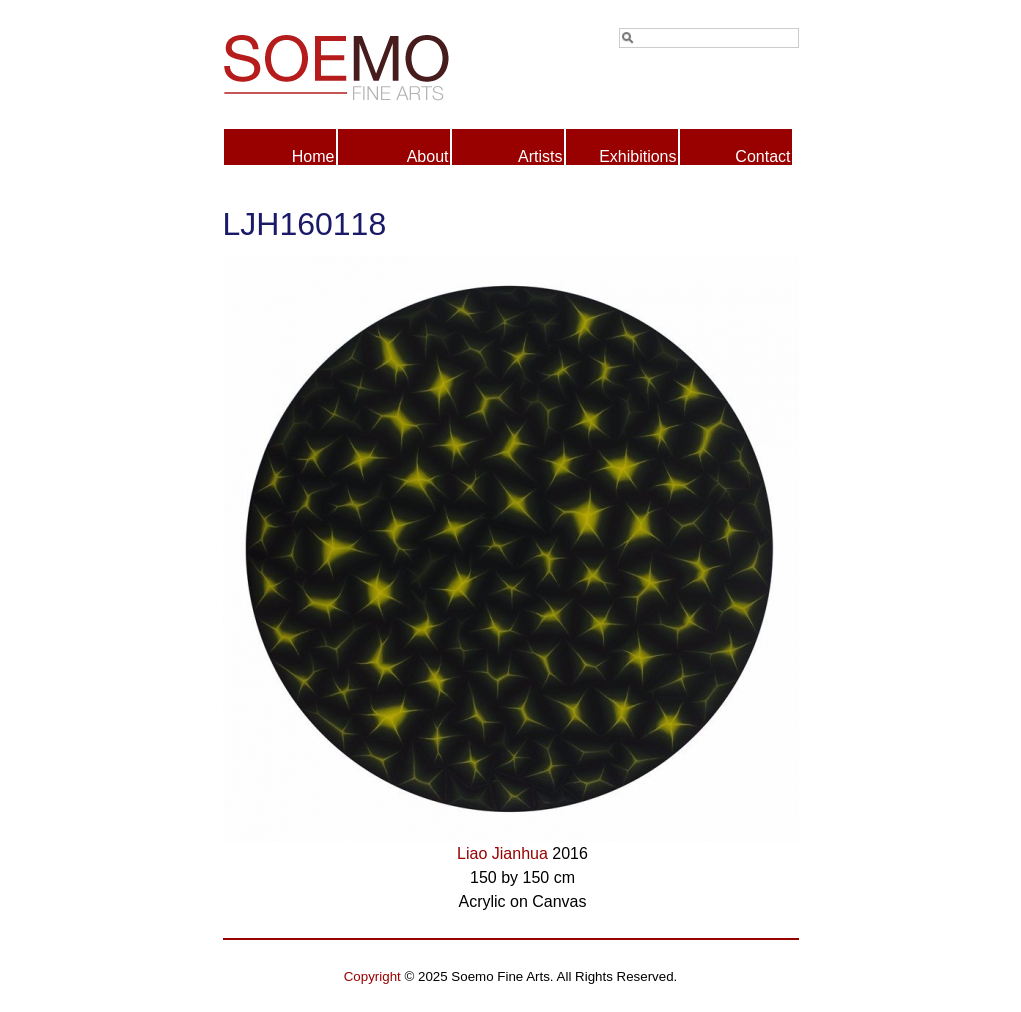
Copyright (372, 976)
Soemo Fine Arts (367, 64)
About (428, 156)
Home (313, 156)
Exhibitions (637, 156)
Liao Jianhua (502, 853)
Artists (540, 156)
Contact (762, 156)
